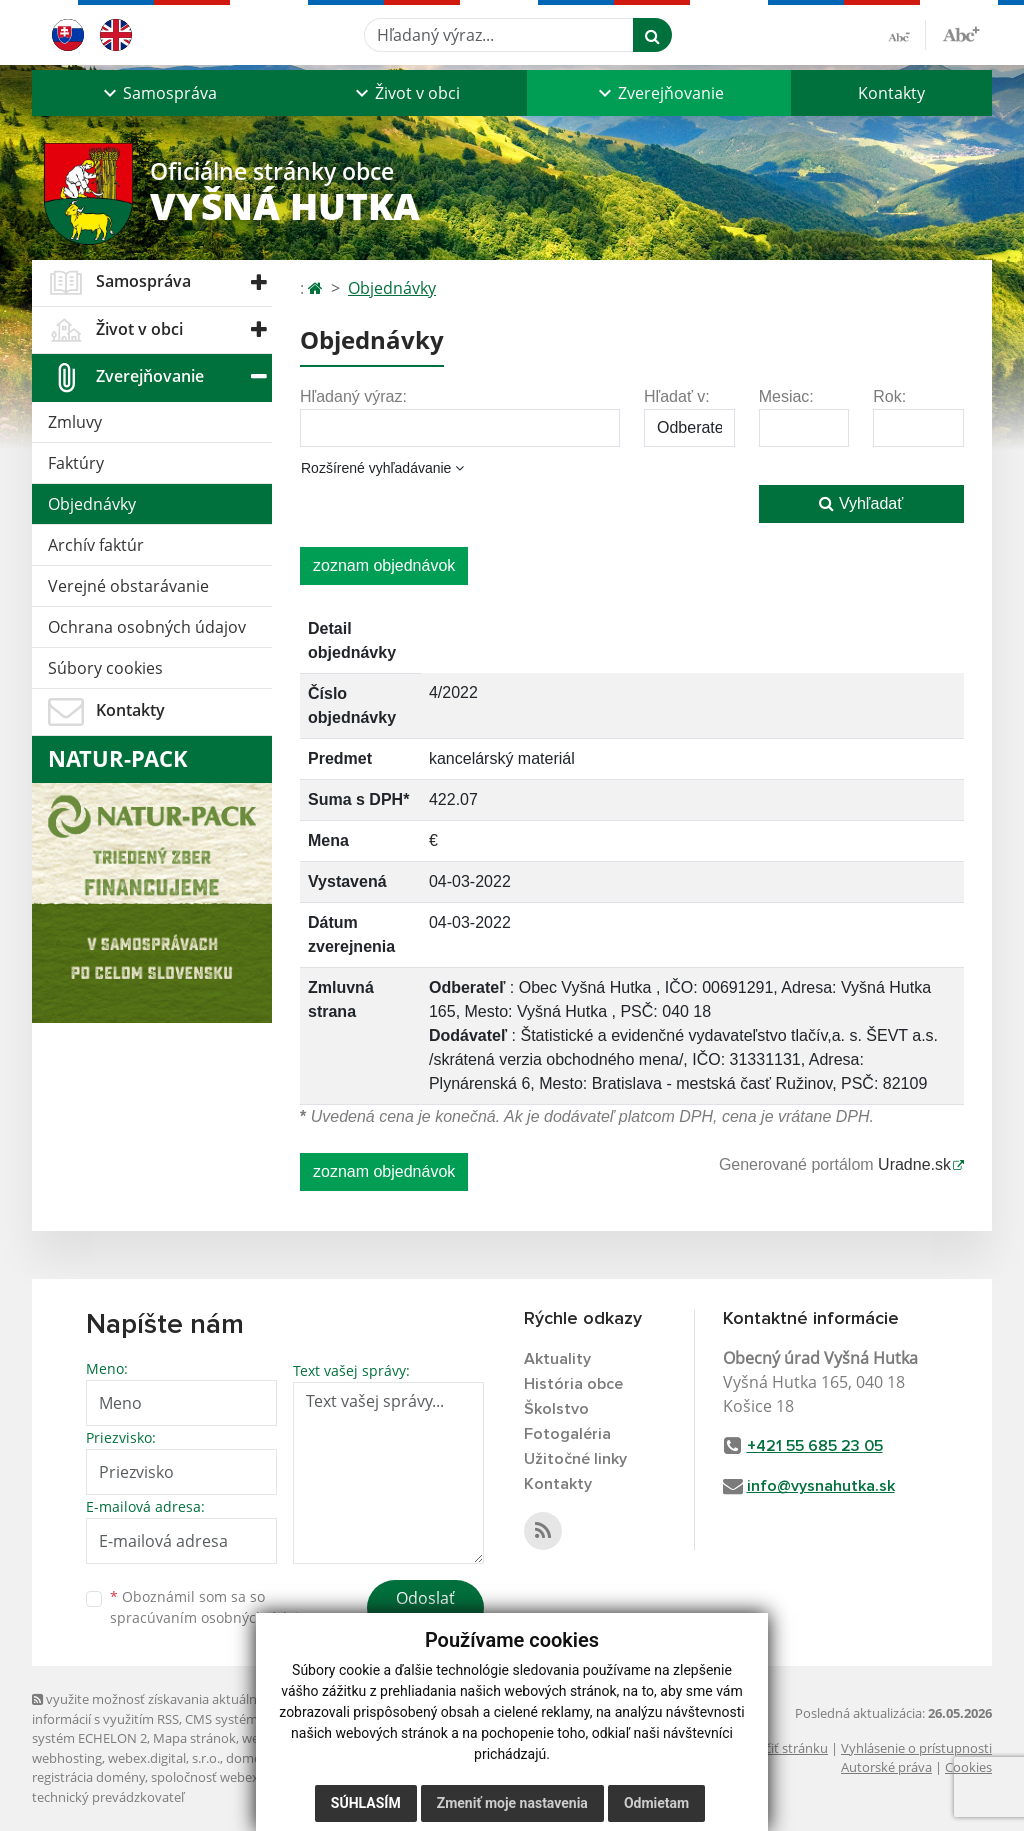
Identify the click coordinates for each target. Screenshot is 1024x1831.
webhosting (67, 1758)
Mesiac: (786, 396)
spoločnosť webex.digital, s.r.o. (241, 1777)
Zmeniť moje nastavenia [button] (512, 1803)
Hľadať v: (677, 396)
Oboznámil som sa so (212, 1607)
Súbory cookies (105, 668)
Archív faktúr (96, 545)
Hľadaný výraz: (353, 396)
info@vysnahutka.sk (821, 1486)
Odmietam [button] (656, 1803)
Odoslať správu (425, 1610)
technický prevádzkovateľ (108, 1797)
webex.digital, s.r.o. (164, 1758)
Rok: (889, 396)
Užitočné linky (575, 1459)
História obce (573, 1384)
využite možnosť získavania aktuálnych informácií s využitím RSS (155, 1708)
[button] (158, 93)
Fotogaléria (567, 1434)
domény (250, 1758)
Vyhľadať (861, 503)
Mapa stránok (194, 1738)
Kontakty (891, 93)
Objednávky (92, 504)
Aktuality (557, 1359)
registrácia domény (88, 1777)
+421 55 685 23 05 (815, 1446)
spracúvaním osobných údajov (212, 1617)
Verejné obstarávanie (128, 586)
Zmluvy (75, 422)
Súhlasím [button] (366, 1803)
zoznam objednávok (384, 565)
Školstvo (556, 1409)
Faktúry (76, 463)
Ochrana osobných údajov (147, 627)
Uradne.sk (914, 1164)
